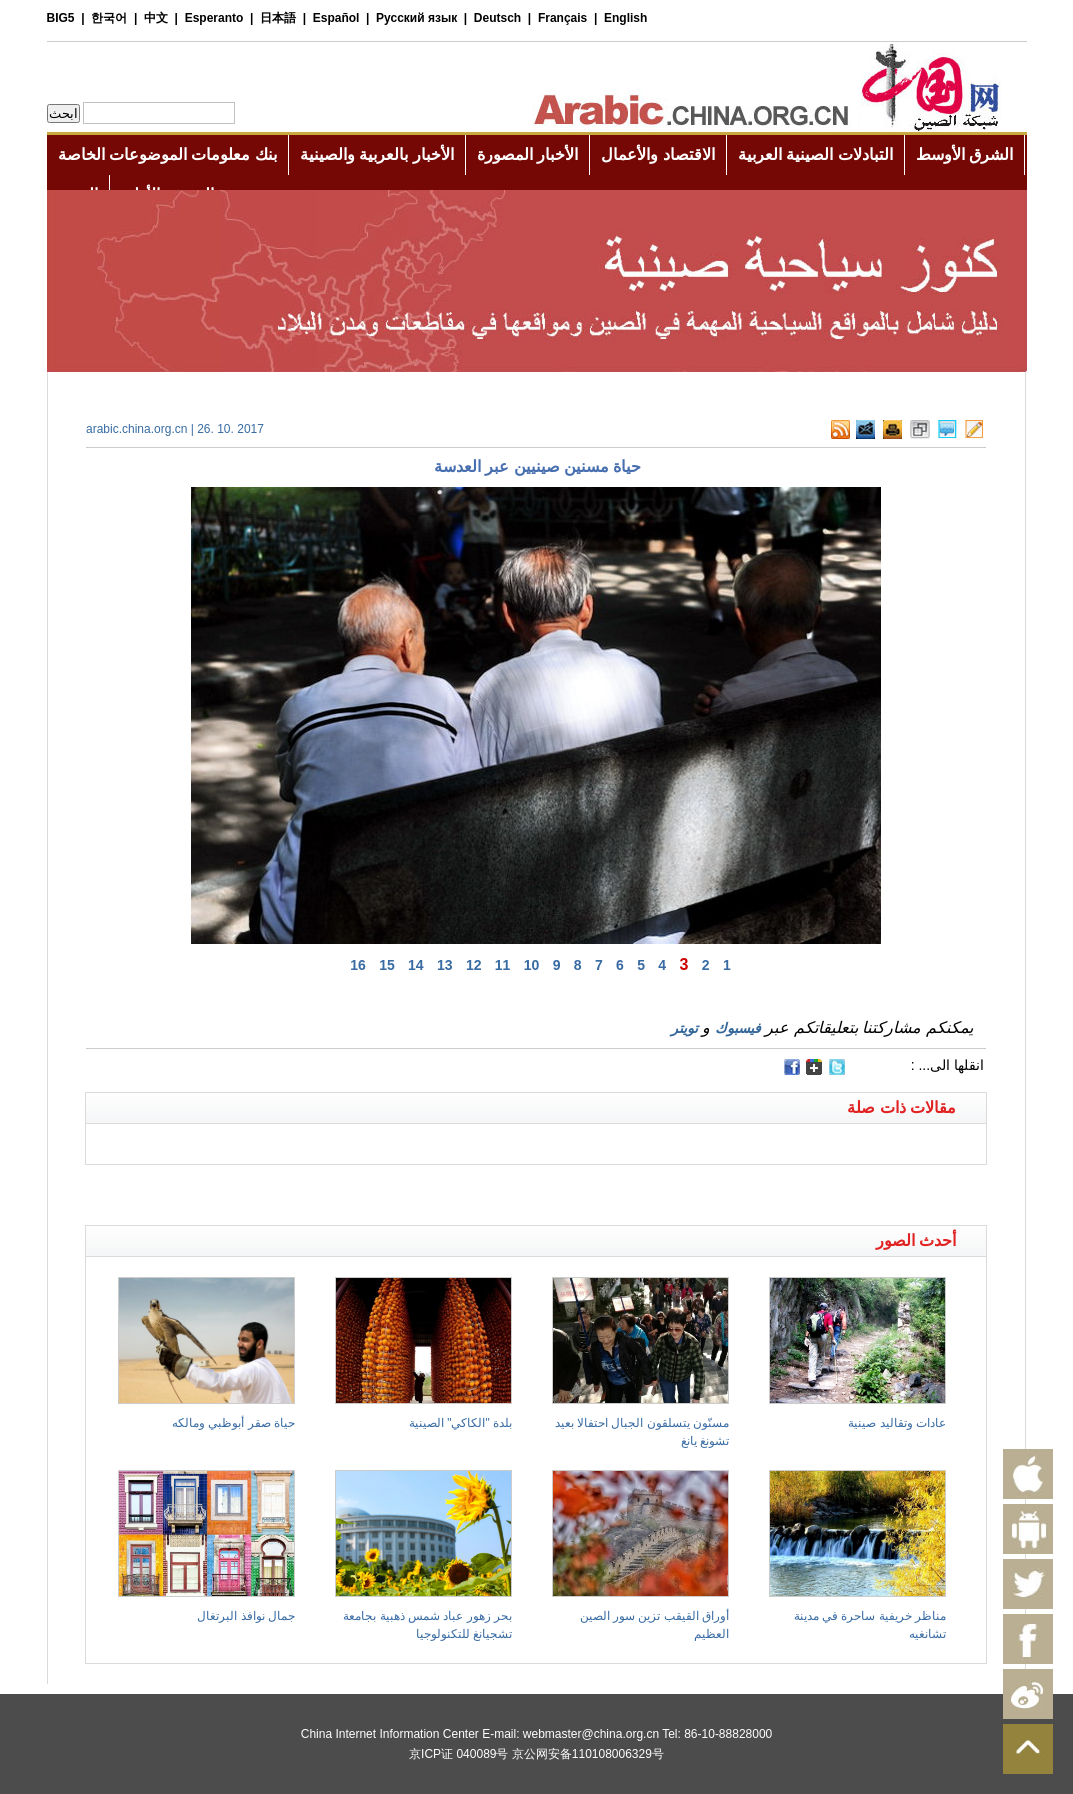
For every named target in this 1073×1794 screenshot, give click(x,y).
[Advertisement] (311, 1190)
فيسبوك (738, 1028)
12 (474, 965)
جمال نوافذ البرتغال (246, 1616)
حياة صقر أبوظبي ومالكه (233, 1423)
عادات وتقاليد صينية (897, 1423)
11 (503, 965)
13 (445, 965)
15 (387, 965)
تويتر (684, 1028)
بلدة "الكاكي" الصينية (460, 1423)
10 (532, 965)
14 (416, 965)
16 (358, 965)
